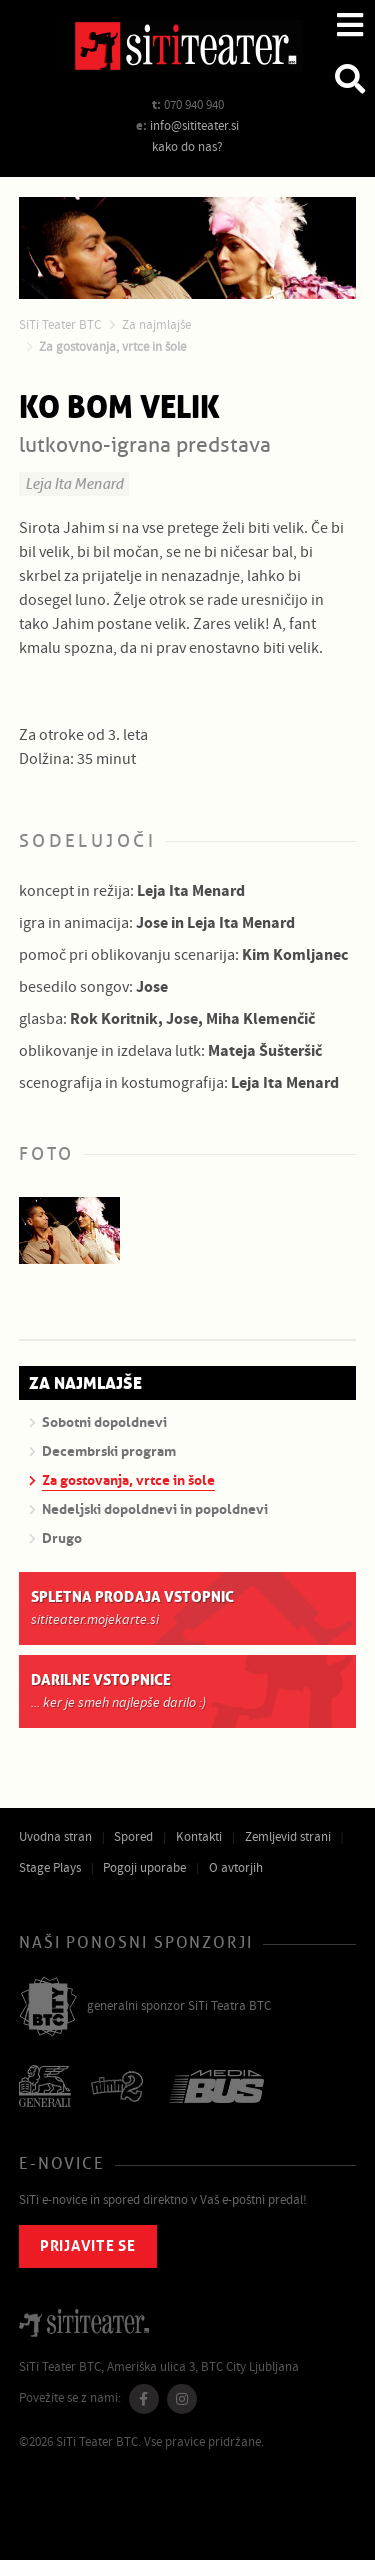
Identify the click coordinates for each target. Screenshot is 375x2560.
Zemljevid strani (288, 1837)
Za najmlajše (156, 325)
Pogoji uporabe (144, 1868)
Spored (133, 1837)
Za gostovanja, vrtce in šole (112, 347)
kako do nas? (187, 147)
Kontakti (199, 1837)
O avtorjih (236, 1868)
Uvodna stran (55, 1837)
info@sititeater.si (194, 126)
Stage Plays (50, 1868)
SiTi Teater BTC (60, 325)
